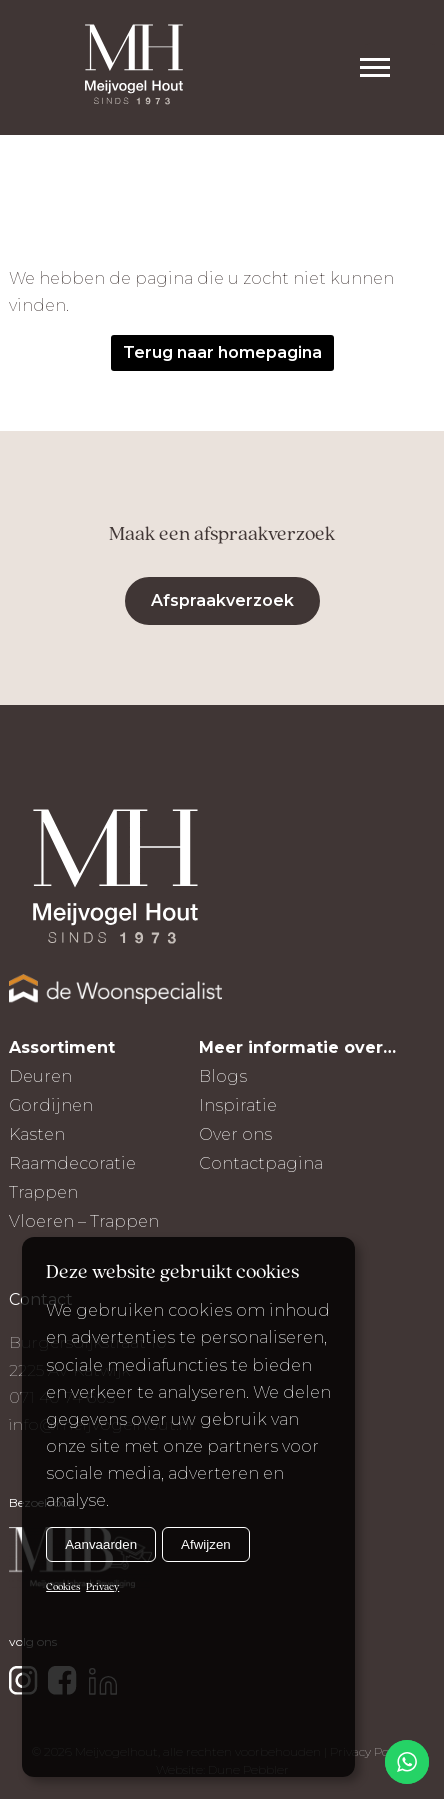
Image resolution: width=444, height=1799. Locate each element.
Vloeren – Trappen (84, 1221)
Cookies (63, 1587)
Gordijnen (51, 1105)
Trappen (43, 1192)
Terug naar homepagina (222, 352)
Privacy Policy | (371, 1751)
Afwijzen (206, 1544)
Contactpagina (261, 1163)
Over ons (235, 1134)
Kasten (37, 1134)
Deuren (40, 1076)
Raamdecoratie (72, 1163)
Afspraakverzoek (222, 600)
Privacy (102, 1587)
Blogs (223, 1076)
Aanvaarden (101, 1544)
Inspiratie (238, 1105)
